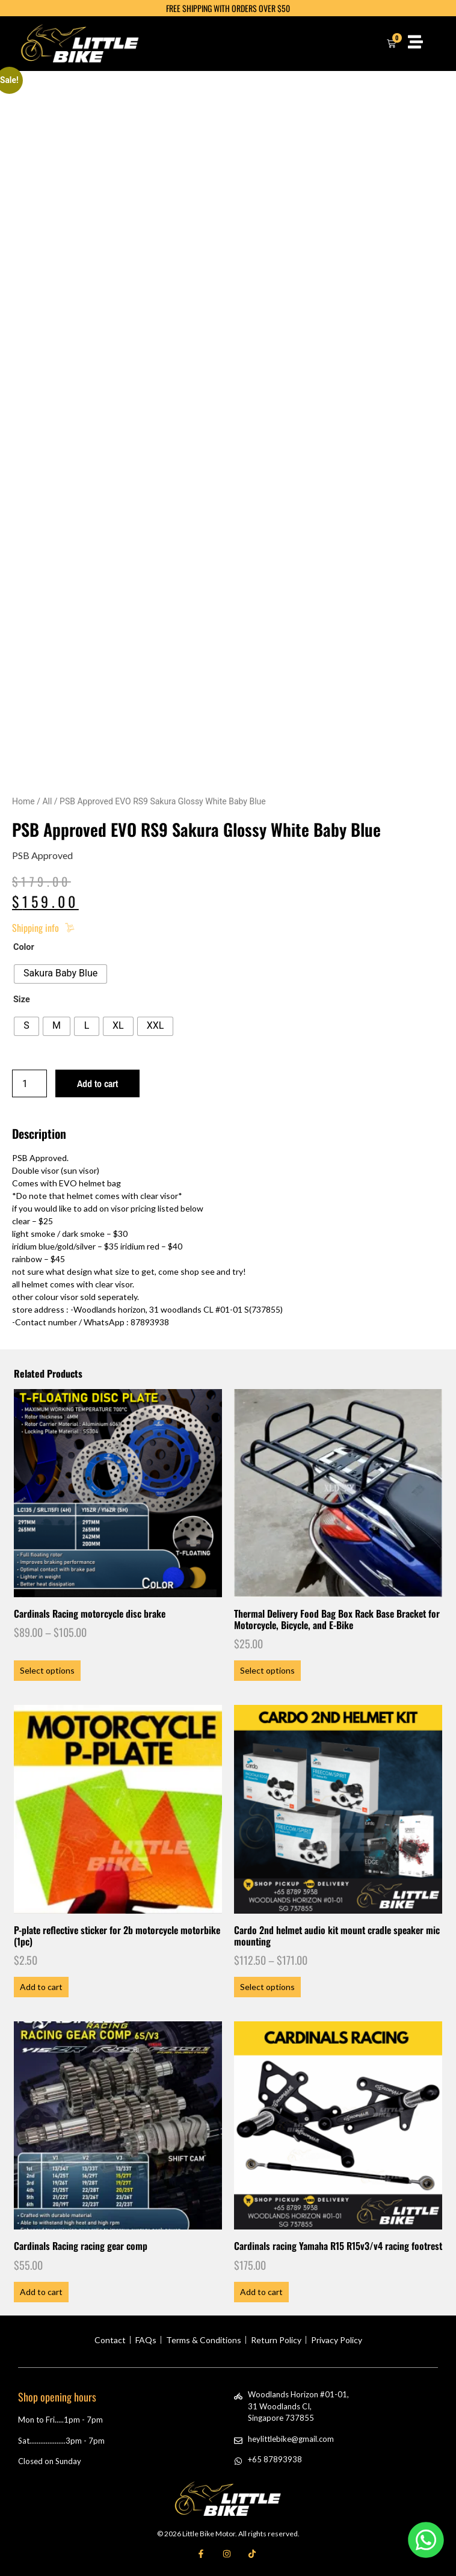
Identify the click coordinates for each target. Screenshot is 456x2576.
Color (23, 947)
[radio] (60, 974)
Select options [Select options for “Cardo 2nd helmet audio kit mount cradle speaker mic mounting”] (267, 1987)
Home (23, 801)
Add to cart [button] (41, 1987)
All (47, 801)
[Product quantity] (29, 1083)
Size (21, 1000)
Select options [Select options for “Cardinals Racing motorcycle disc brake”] (47, 1670)
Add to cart (97, 1083)
